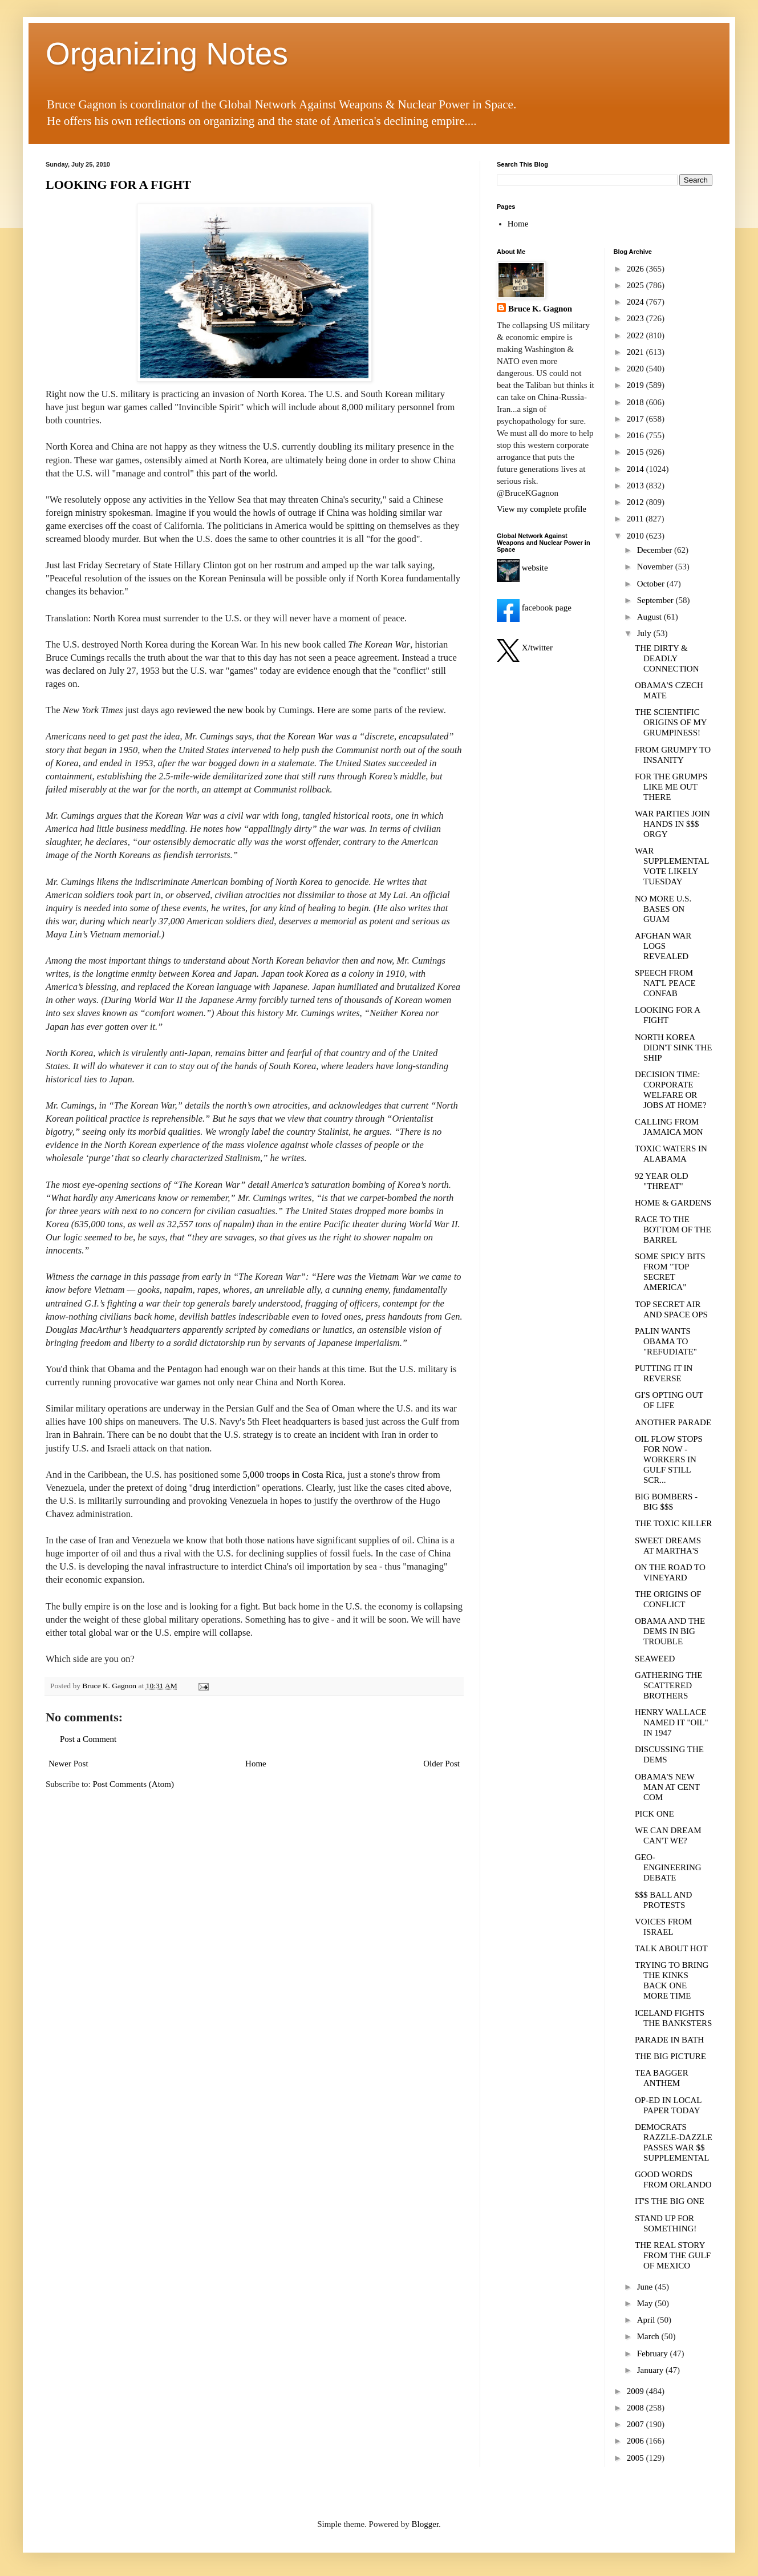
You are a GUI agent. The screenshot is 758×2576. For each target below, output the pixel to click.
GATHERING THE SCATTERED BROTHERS (668, 1685)
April (647, 2319)
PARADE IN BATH (669, 2039)
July (645, 633)
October (652, 583)
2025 (636, 285)
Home (255, 1763)
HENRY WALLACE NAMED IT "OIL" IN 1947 (671, 1722)
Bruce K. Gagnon (540, 308)
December (655, 550)
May (646, 2303)
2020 (636, 368)
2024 (636, 301)
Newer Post (68, 1763)
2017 (636, 418)
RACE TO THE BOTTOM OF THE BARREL (673, 1229)
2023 (636, 318)
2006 (636, 2440)
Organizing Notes (167, 53)
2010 (636, 535)
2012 (636, 502)
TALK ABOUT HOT (671, 1948)
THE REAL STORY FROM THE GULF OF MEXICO (673, 2255)
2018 (636, 402)
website (522, 567)
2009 (636, 2391)
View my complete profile (541, 508)
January (651, 2370)
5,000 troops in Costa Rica (293, 1474)
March (649, 2336)
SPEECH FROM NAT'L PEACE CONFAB (665, 983)
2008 (636, 2407)
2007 (636, 2424)
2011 (636, 518)
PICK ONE (654, 1813)
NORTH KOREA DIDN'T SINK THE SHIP (673, 1047)
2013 (636, 485)
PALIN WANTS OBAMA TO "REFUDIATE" (666, 1341)
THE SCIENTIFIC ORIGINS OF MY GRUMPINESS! (671, 722)
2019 (636, 385)
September (656, 600)
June (646, 2286)
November (656, 566)
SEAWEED (655, 1658)
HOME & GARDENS (673, 1202)
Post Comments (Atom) (134, 1784)
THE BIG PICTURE (670, 2056)
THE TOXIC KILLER (673, 1523)
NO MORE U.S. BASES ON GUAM (663, 909)
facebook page (534, 607)
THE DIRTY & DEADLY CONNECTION (667, 658)
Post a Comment (88, 1739)
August (650, 616)
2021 (636, 352)
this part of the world (235, 473)
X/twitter (525, 647)
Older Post (441, 1763)
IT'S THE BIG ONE (669, 2201)
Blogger (425, 2524)
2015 (636, 451)
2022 (636, 335)
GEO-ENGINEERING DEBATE (668, 1867)
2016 (636, 435)
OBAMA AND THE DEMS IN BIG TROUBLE (670, 1631)
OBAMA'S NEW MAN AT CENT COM (667, 1787)
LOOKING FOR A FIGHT (118, 184)
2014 (636, 469)
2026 (636, 268)
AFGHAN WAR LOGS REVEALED (663, 946)
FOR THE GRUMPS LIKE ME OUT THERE (671, 787)
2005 (636, 2457)
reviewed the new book (221, 710)
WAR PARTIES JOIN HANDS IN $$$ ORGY (672, 824)
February (653, 2353)
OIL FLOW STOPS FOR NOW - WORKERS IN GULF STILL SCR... (669, 1459)
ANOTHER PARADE (673, 1422)
